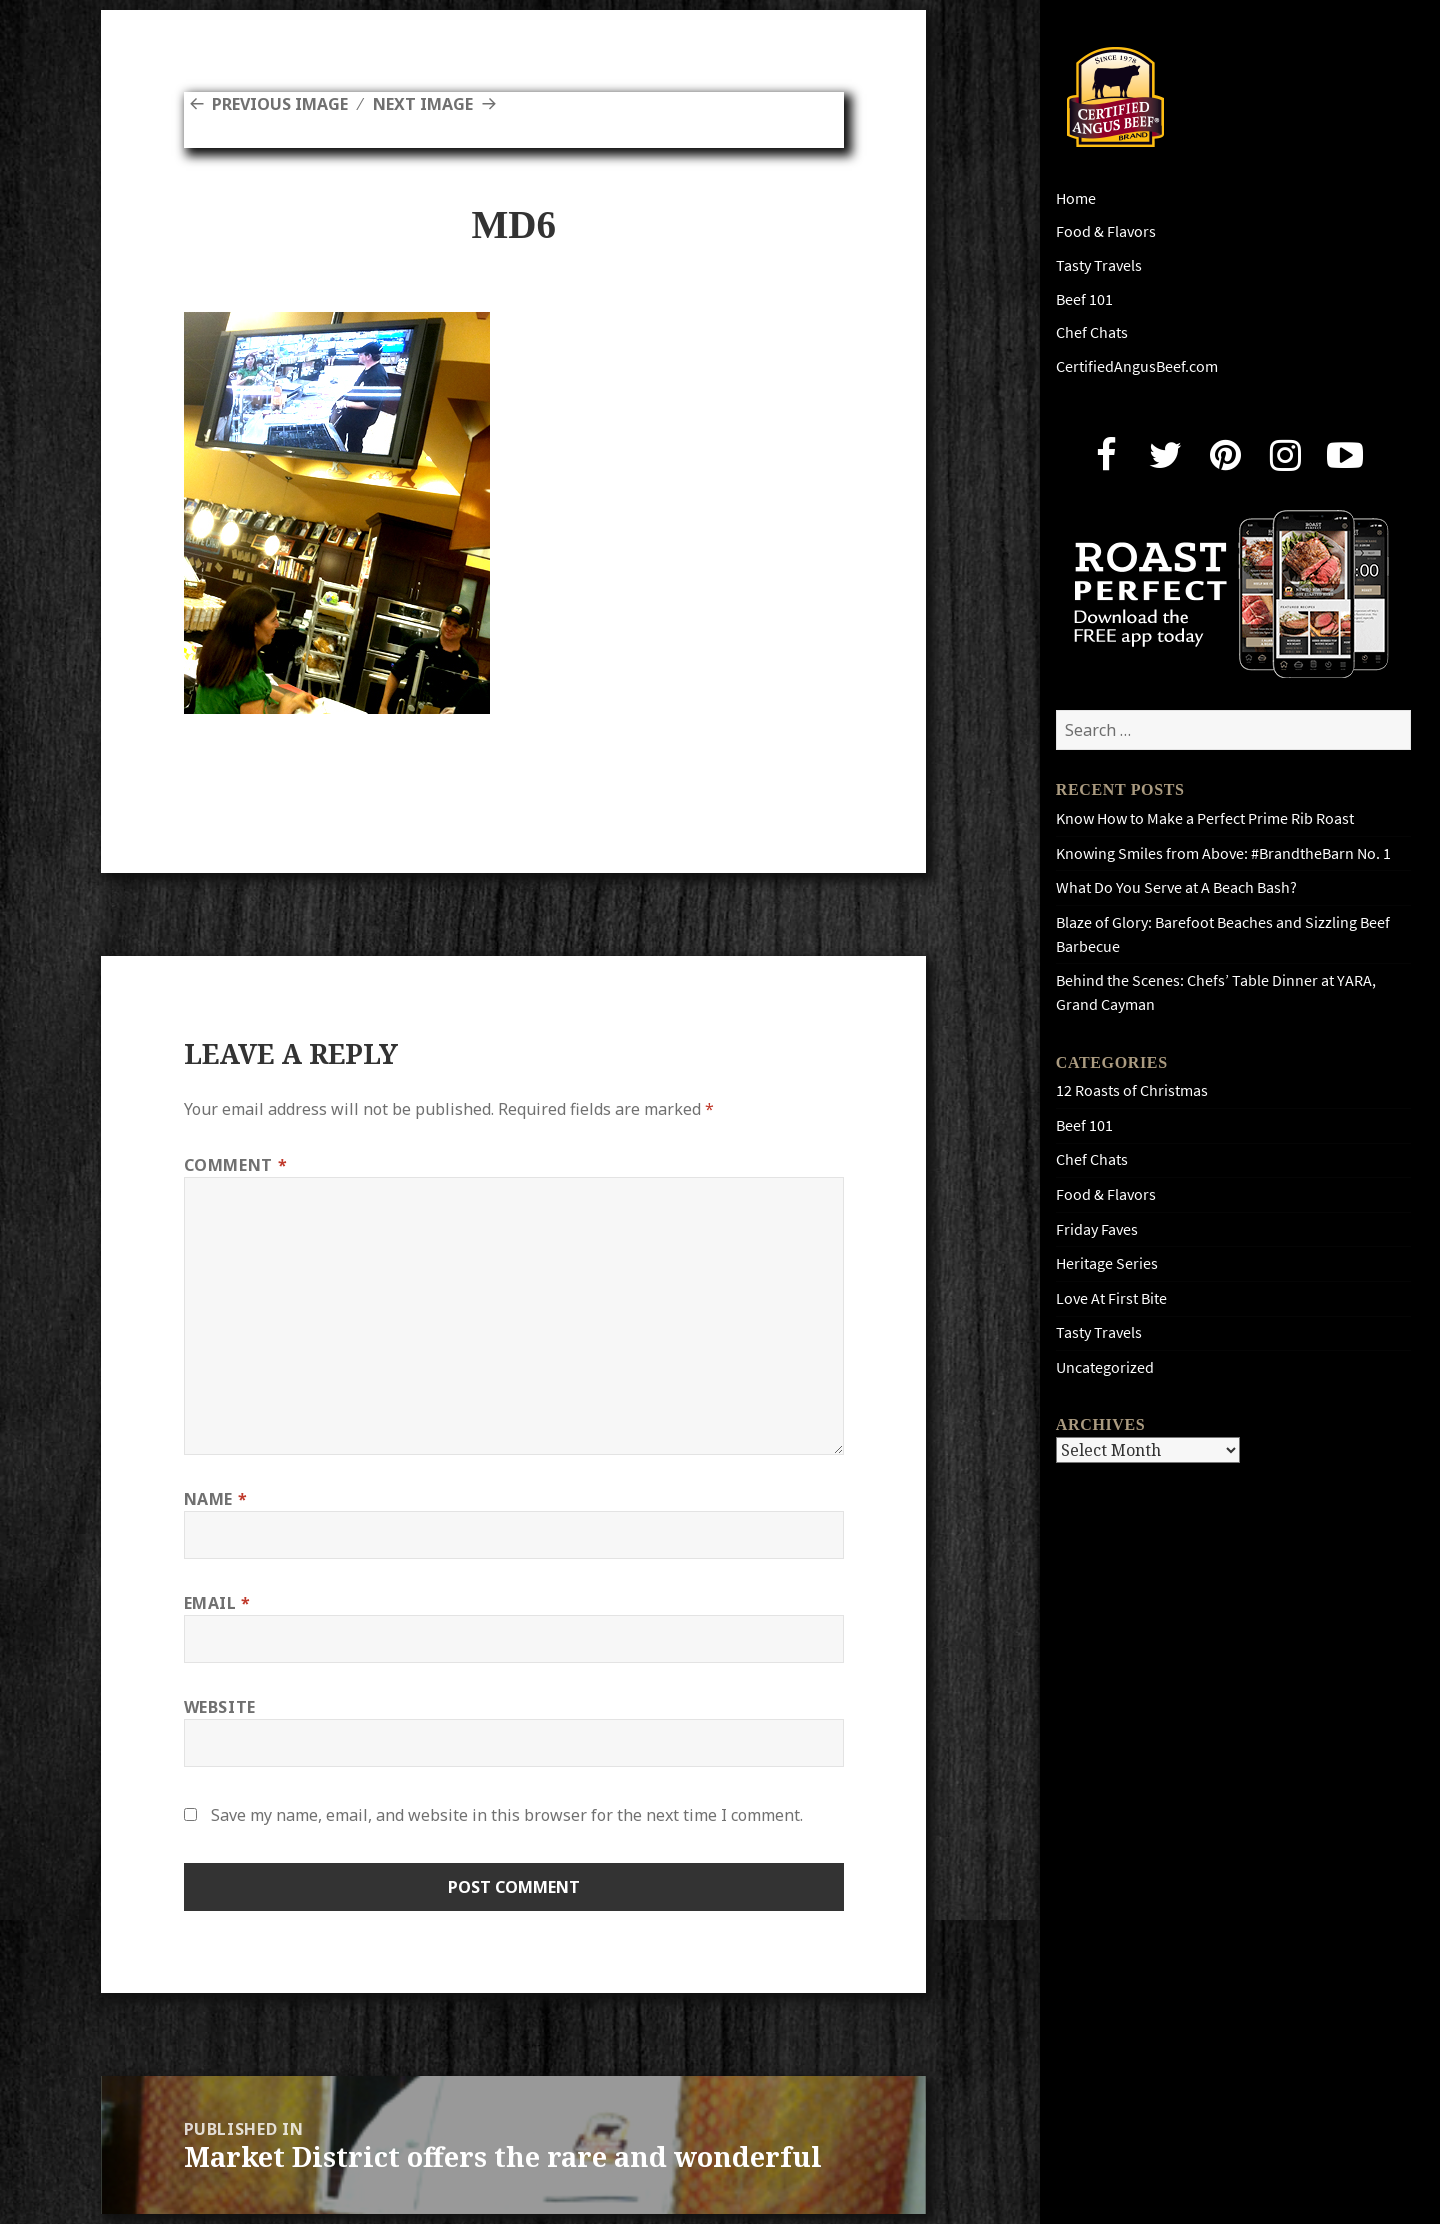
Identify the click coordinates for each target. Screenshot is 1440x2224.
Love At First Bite (1111, 1298)
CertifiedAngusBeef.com (1137, 366)
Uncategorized (1105, 1367)
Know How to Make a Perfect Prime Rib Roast (1205, 818)
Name (216, 1499)
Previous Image (280, 104)
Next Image (423, 104)
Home (1076, 198)
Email (217, 1603)
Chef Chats (1092, 332)
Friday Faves (1097, 1229)
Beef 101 (1084, 299)
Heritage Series (1107, 1263)
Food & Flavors (1106, 231)
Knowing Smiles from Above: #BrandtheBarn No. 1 (1223, 853)
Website (220, 1707)
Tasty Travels (1099, 265)
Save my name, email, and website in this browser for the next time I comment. (507, 1815)
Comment (236, 1165)
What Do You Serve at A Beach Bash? (1176, 887)
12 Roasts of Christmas (1132, 1090)
